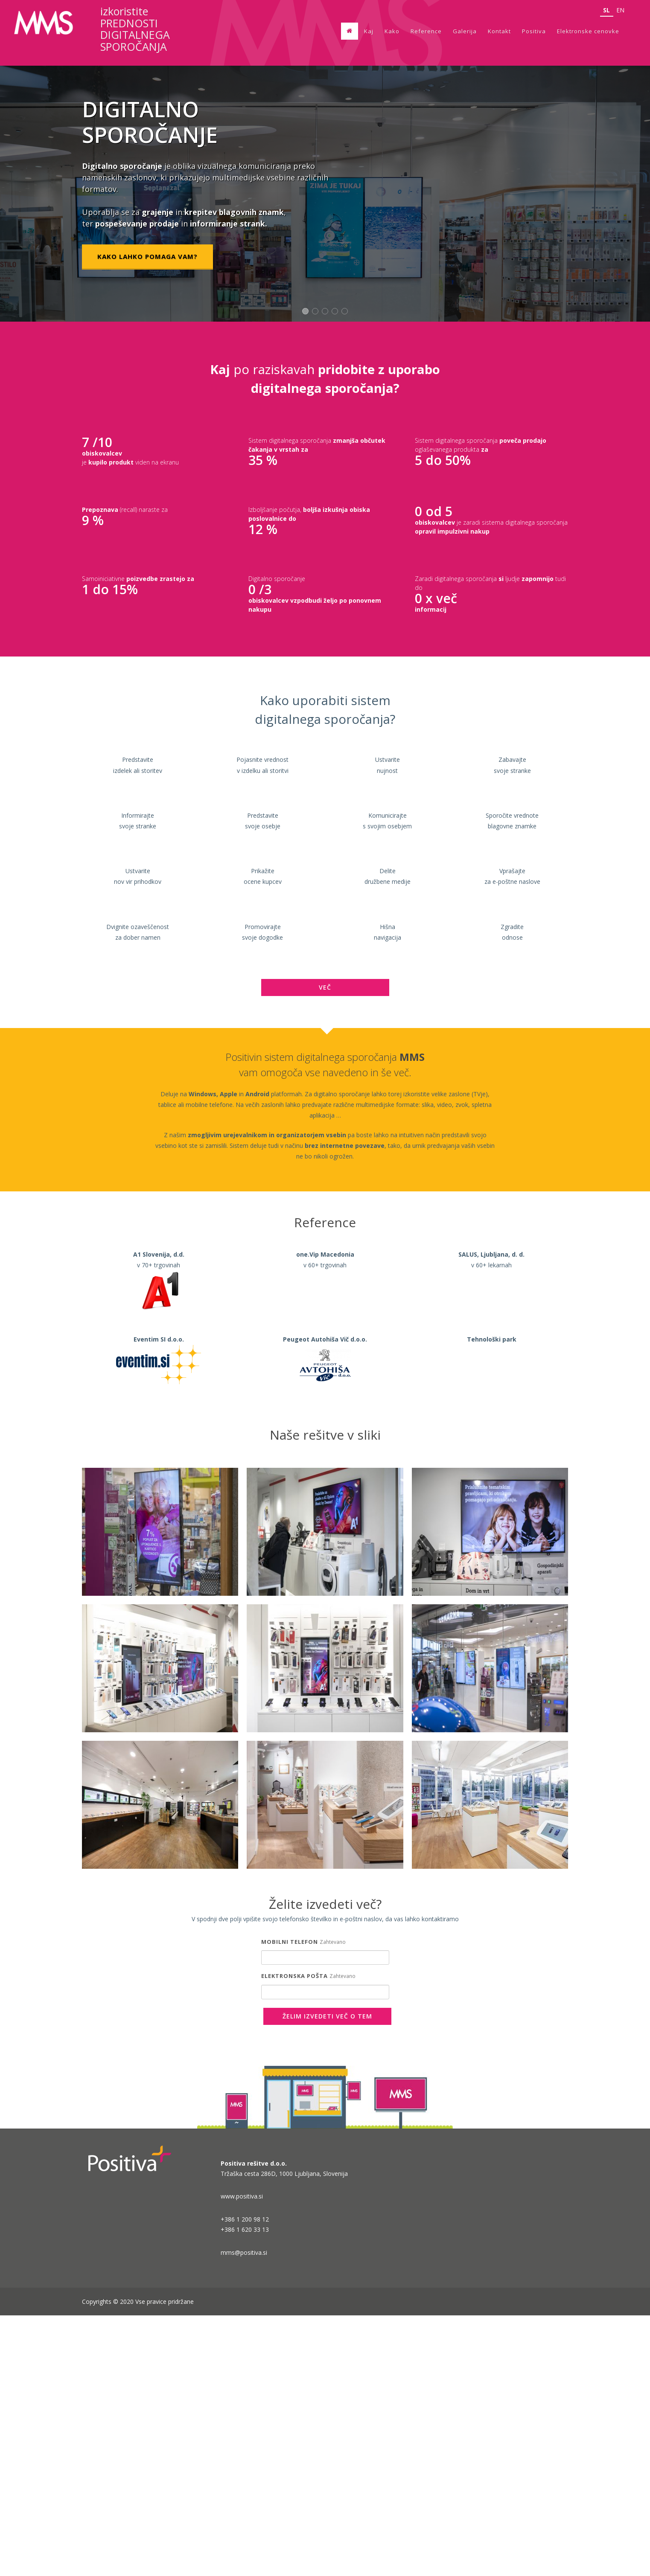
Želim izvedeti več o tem (327, 2277)
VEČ (325, 1248)
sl (607, 10)
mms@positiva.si (244, 2513)
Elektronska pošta (294, 2236)
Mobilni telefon (289, 2202)
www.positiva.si (242, 2457)
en (620, 10)
